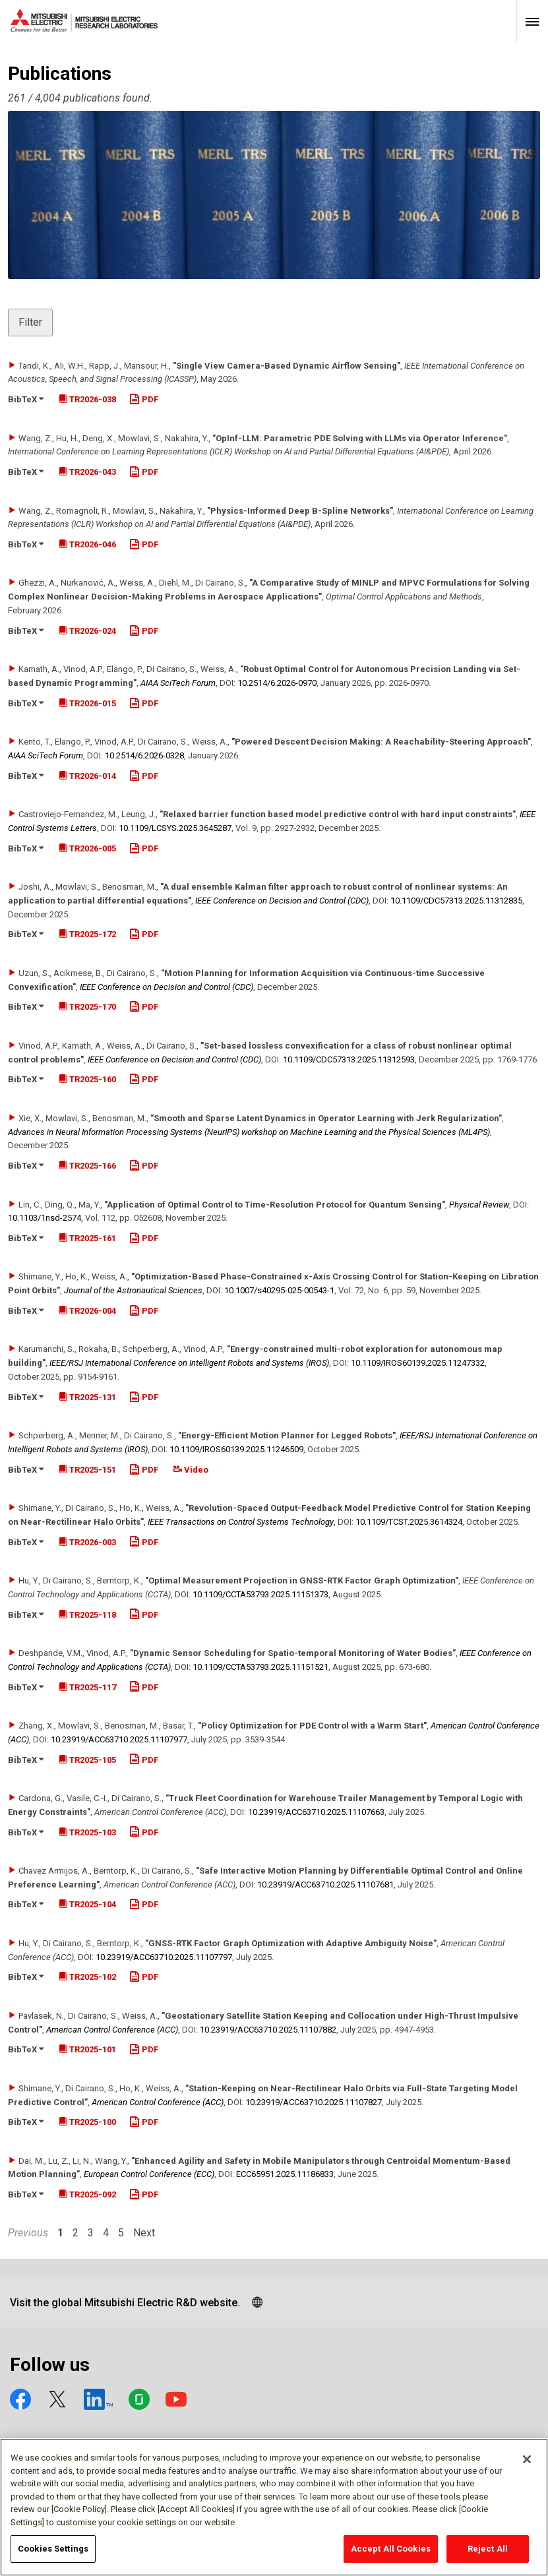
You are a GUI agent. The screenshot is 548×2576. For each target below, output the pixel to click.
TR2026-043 (87, 472)
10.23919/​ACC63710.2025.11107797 (164, 1957)
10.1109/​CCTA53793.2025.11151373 (260, 1594)
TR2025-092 (87, 2194)
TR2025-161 (87, 1238)
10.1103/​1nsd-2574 (44, 1218)
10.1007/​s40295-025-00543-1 (279, 1290)
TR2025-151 (87, 1470)
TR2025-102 (87, 1977)
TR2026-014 (87, 776)
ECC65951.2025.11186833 (285, 2174)
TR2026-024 (87, 631)
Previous (28, 2233)
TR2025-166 (87, 1166)
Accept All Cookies (391, 2555)
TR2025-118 (87, 1615)
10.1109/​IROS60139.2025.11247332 (418, 1363)
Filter (30, 322)
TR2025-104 (87, 1904)
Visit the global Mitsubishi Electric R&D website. (125, 2302)
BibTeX (26, 399)
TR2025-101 (87, 2049)
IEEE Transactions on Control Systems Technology (241, 1522)
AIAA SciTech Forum (178, 683)
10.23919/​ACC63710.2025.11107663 (316, 1812)
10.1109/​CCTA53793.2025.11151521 (260, 1667)
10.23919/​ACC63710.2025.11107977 (119, 1739)
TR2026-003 (87, 1542)
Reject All (488, 2555)
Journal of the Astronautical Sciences (133, 1290)
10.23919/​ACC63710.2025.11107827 (313, 2102)
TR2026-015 (87, 703)
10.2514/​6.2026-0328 (144, 755)
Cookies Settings (53, 2555)
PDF (143, 399)
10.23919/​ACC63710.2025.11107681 (325, 1884)
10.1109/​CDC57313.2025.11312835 (456, 900)
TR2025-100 (87, 2122)
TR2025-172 (87, 934)
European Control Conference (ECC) (149, 2174)
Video (190, 1470)
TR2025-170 (87, 1007)
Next (144, 2233)
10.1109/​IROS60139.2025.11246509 (236, 1449)
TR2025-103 (87, 1832)
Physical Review (479, 1205)
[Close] (526, 2465)
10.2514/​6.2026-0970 (277, 683)
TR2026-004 (87, 1311)
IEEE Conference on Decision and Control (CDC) (282, 900)
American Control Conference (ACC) (112, 2030)
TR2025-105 (87, 1760)
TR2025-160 (87, 1079)
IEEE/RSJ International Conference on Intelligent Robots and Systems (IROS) (189, 1363)
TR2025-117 (87, 1687)
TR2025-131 (87, 1397)
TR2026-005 (87, 848)
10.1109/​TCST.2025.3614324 (408, 1522)
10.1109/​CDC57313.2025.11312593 (349, 1059)
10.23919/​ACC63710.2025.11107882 (268, 2030)
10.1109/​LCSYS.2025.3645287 (175, 828)
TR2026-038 (87, 399)
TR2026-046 (87, 544)
